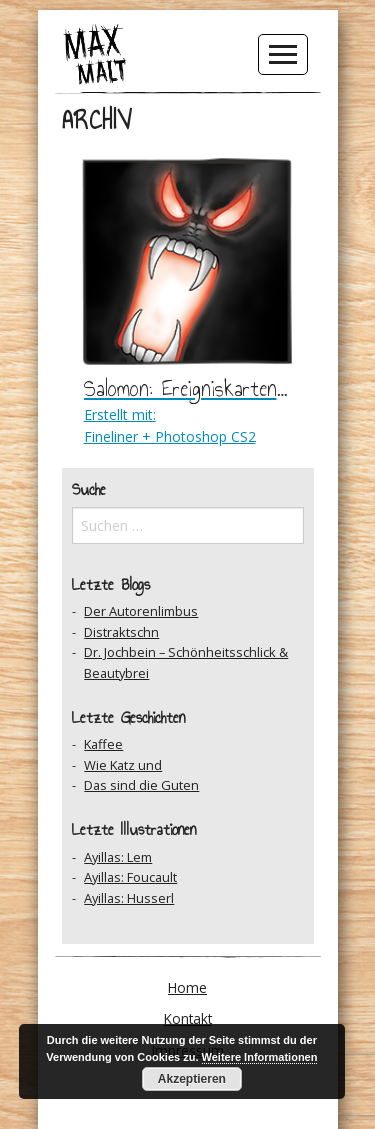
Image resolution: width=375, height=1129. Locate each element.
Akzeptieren (192, 1079)
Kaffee (103, 744)
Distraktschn (121, 632)
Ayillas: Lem (118, 857)
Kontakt (188, 1018)
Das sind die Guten (141, 785)
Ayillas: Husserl (129, 898)
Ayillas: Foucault (130, 877)
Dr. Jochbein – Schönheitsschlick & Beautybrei (186, 662)
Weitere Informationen (260, 1057)
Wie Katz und (123, 765)
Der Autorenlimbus (141, 611)
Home (187, 987)
